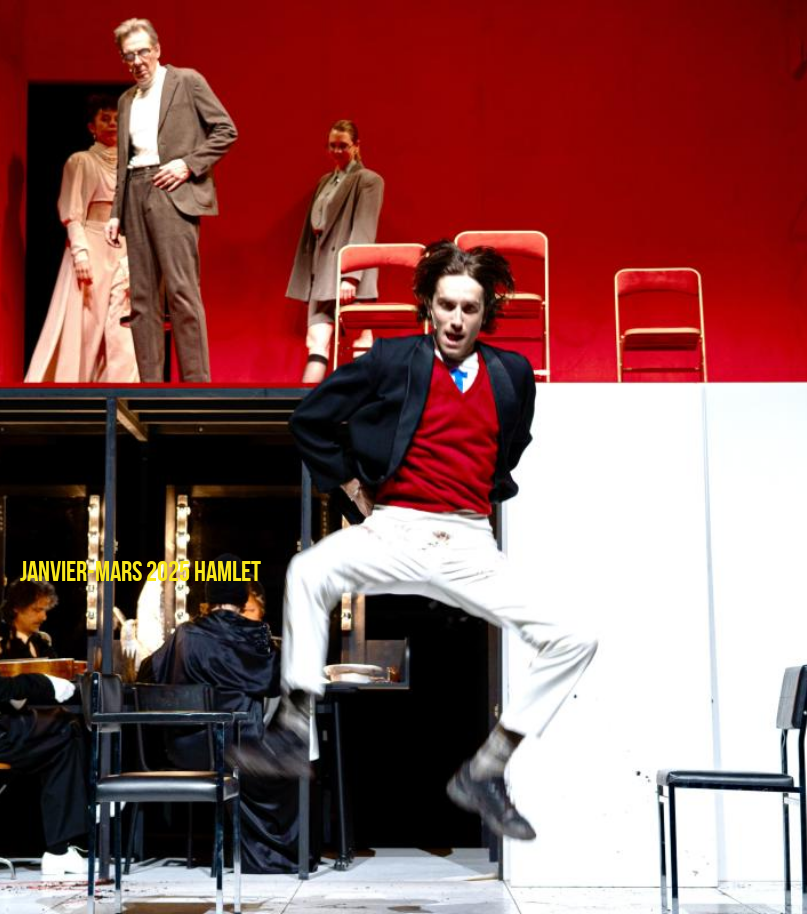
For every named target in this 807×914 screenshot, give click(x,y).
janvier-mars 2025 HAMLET (140, 572)
